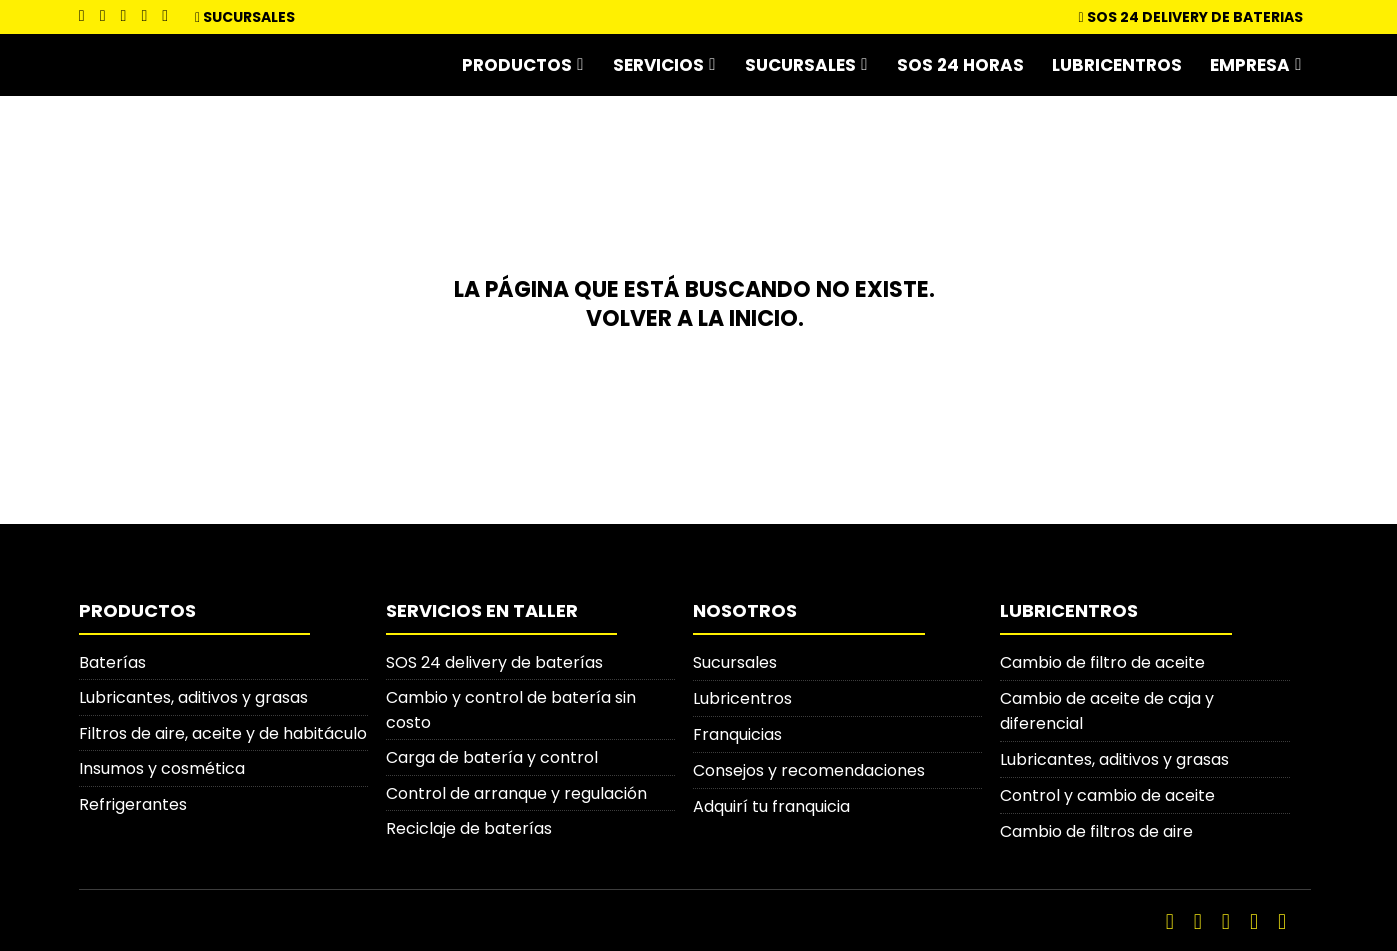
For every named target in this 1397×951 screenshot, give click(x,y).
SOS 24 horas (960, 64)
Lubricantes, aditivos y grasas (193, 695)
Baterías (112, 659)
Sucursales (249, 17)
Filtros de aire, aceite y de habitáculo (223, 731)
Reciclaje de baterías (469, 828)
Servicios (658, 64)
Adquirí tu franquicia (771, 803)
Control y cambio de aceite (1107, 792)
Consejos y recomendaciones (809, 767)
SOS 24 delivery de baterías (494, 659)
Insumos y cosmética (162, 767)
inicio (763, 316)
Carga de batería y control (492, 756)
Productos (517, 64)
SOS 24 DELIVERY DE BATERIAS (1192, 17)
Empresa (1250, 64)
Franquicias (737, 731)
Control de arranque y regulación (516, 792)
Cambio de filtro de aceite (1102, 659)
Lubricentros (1117, 64)
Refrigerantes (133, 803)
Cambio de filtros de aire (1096, 828)
